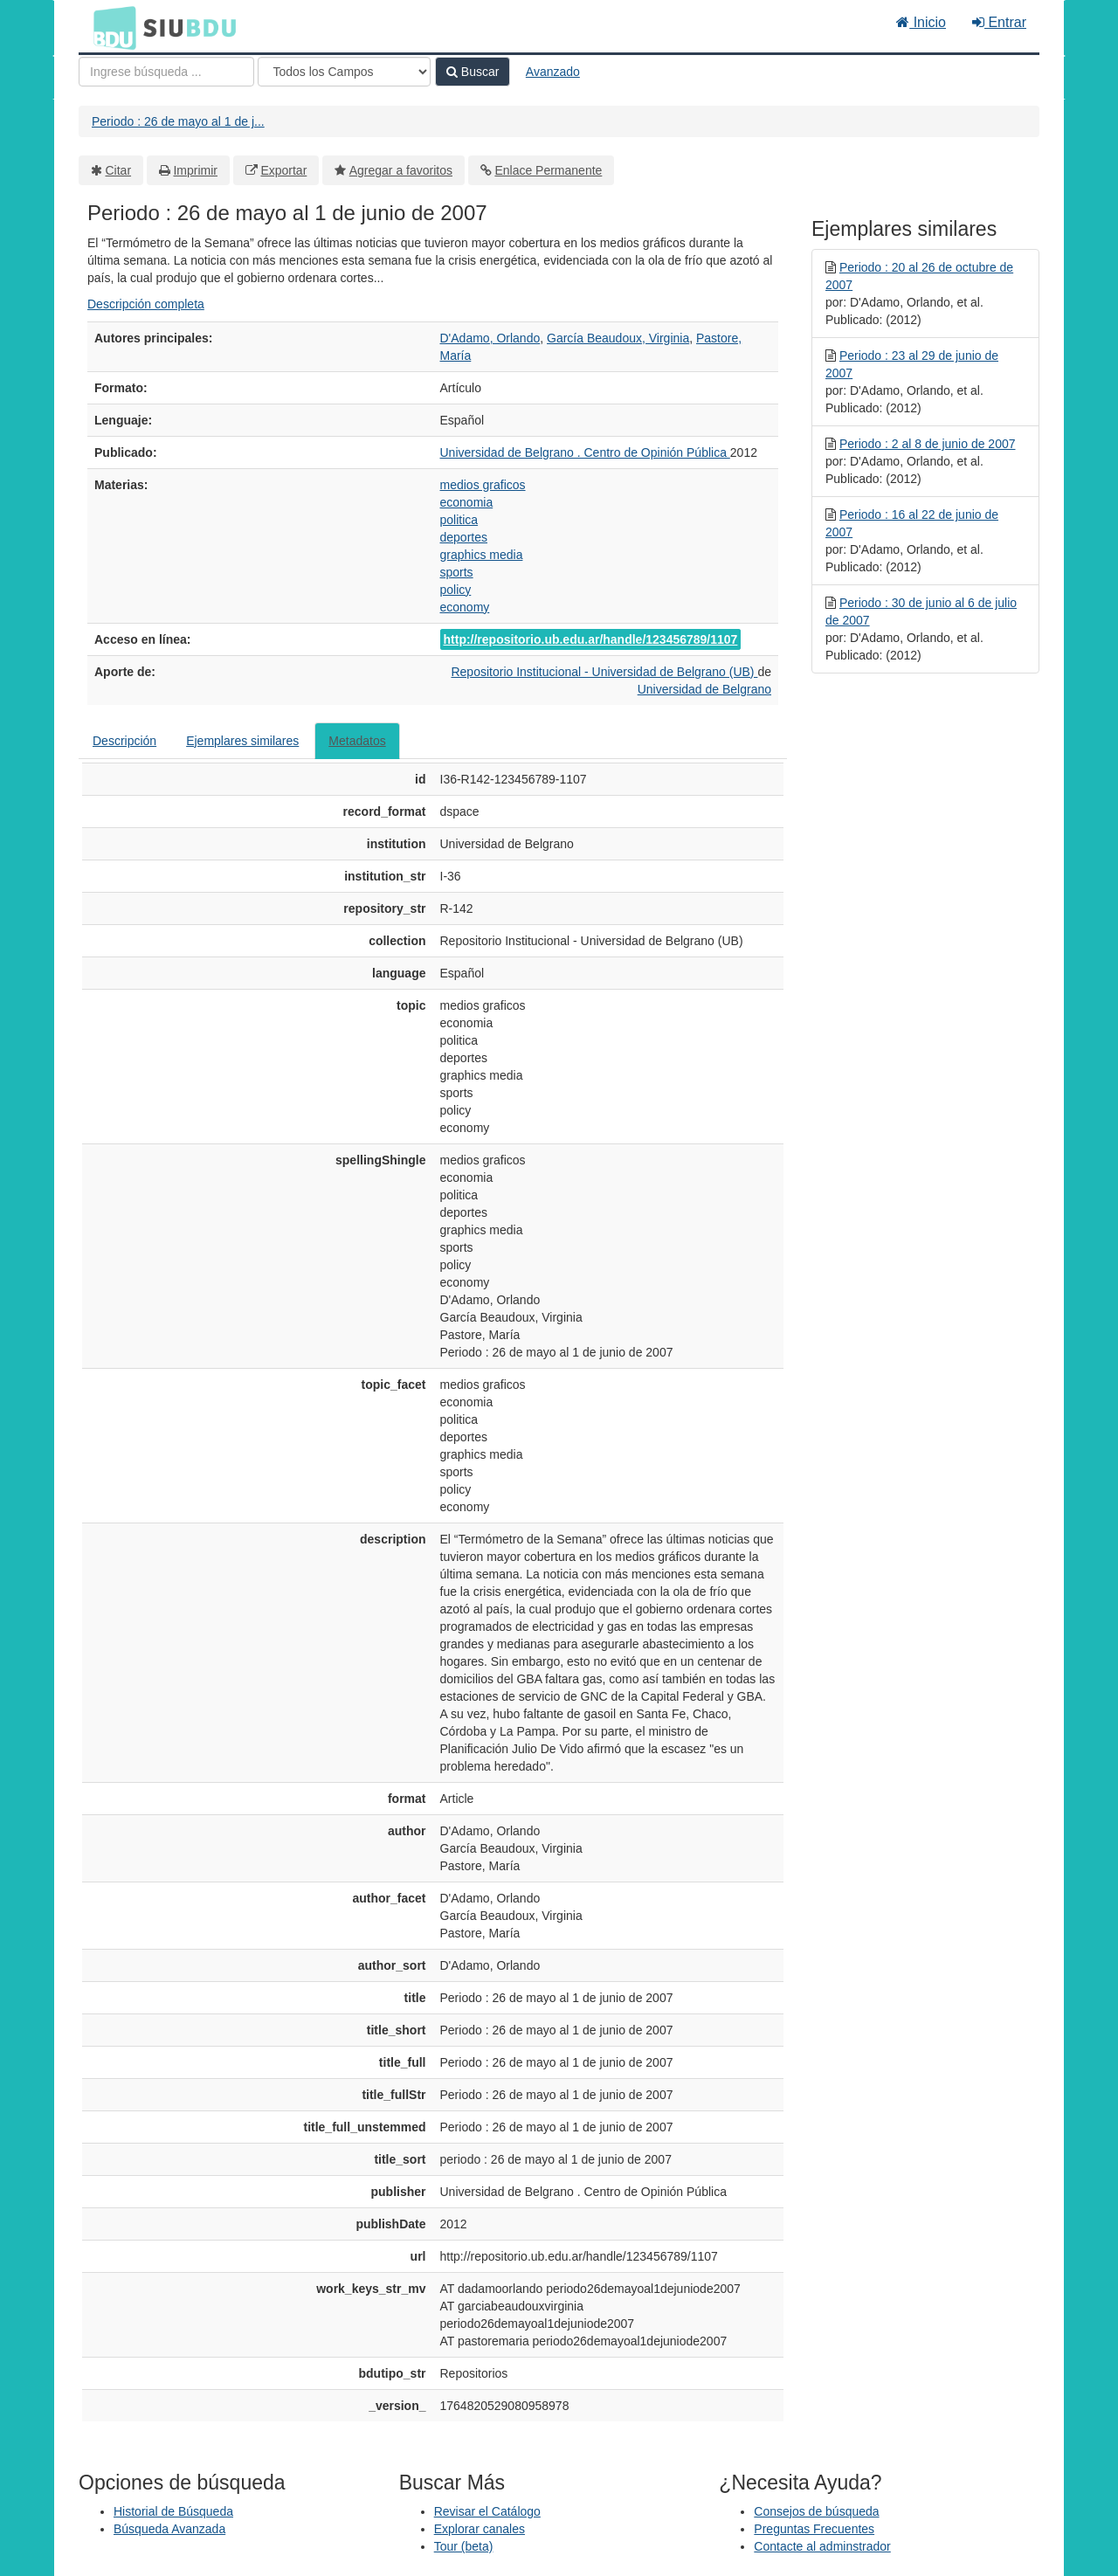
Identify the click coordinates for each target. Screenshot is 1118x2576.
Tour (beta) (463, 2546)
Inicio (921, 22)
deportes (463, 537)
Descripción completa (145, 304)
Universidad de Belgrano (704, 689)
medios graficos (483, 485)
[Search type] (344, 71)
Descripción (124, 741)
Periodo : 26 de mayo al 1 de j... (178, 121)
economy (465, 607)
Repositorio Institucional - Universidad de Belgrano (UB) (604, 672)
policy (456, 590)
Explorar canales (479, 2529)
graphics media (481, 555)
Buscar (472, 72)
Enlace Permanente (548, 170)
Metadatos (356, 741)
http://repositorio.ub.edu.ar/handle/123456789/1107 (591, 639)
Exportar (283, 170)
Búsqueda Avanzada (169, 2529)
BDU (110, 27)
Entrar (999, 22)
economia (466, 502)
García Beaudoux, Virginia (618, 338)
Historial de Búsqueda (173, 2511)
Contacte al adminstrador (822, 2546)
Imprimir (195, 170)
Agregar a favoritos (400, 170)
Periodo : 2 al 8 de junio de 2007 (927, 444)
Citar (119, 170)
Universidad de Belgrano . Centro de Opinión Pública (585, 452)
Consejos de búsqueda (816, 2511)
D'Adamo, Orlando (490, 338)
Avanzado (553, 72)
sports (456, 572)
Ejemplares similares (242, 741)
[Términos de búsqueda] (166, 71)
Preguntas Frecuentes (814, 2529)
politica (459, 520)
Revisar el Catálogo (487, 2511)
